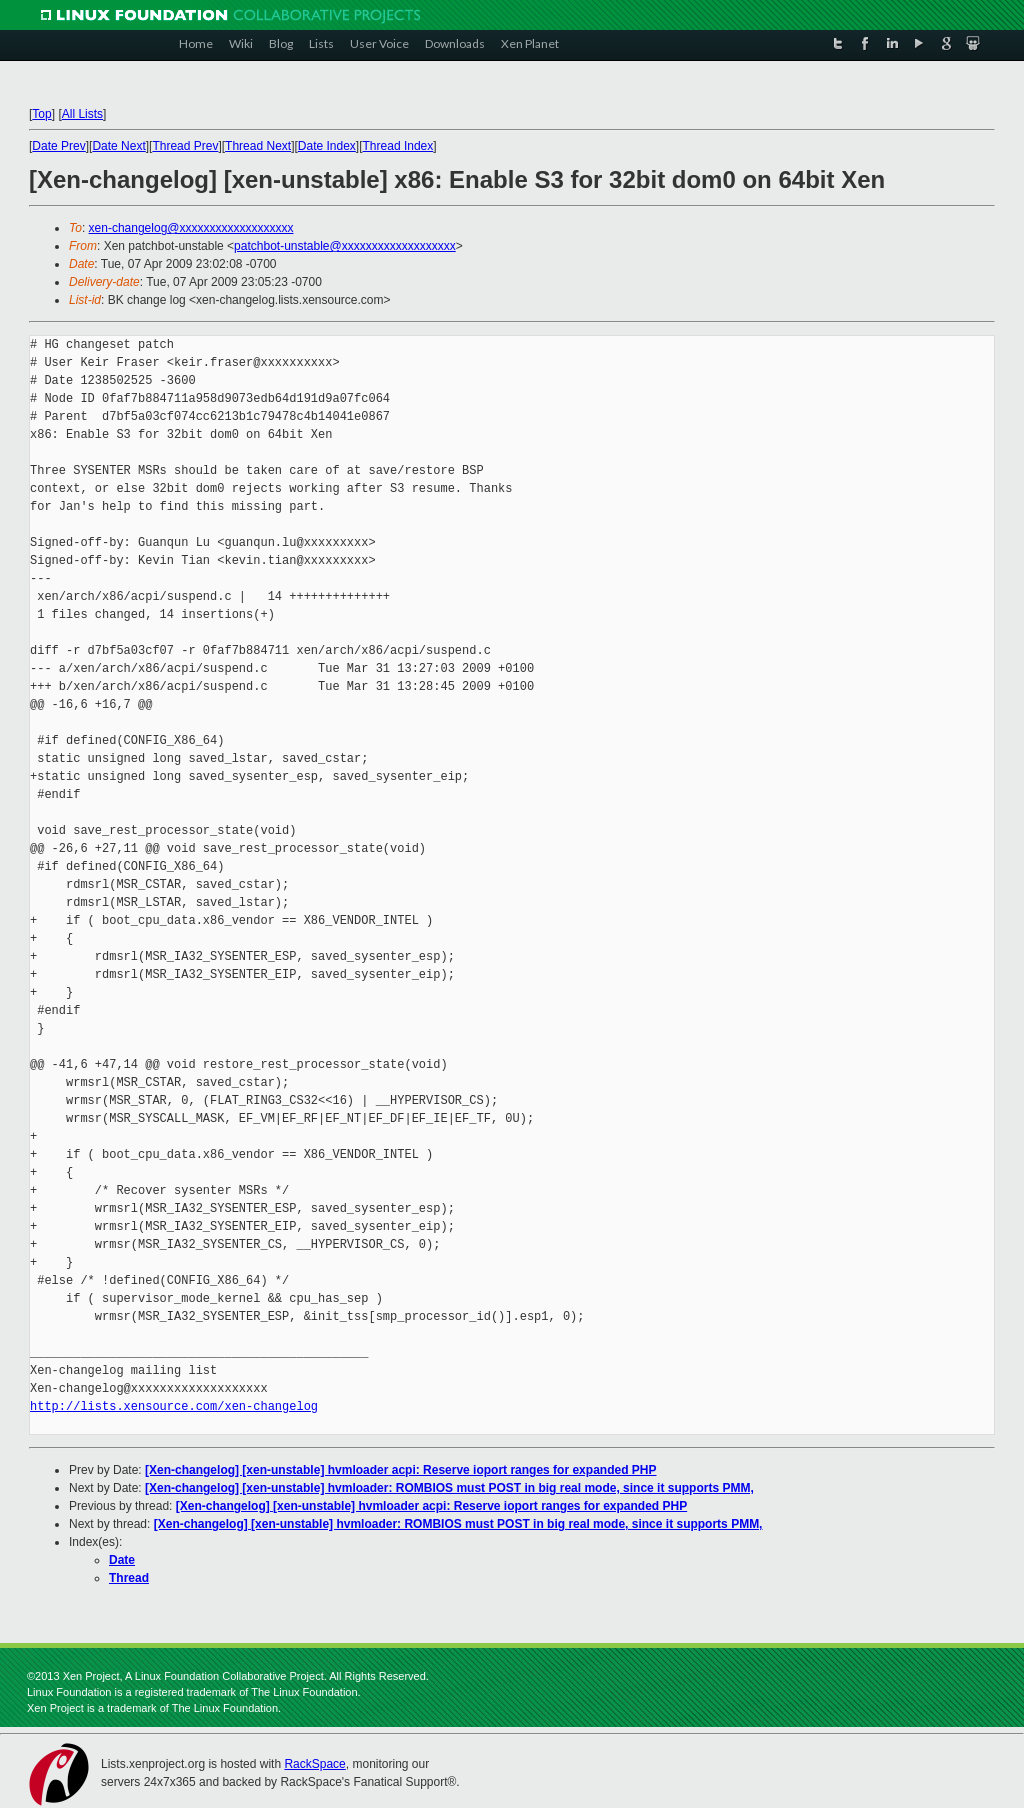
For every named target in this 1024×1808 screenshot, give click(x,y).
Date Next (118, 146)
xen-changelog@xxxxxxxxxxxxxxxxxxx (191, 228)
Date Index (327, 146)
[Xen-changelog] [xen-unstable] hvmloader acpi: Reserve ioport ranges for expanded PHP (400, 1470)
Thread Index (398, 146)
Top (41, 114)
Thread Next (258, 146)
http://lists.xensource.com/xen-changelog (174, 1406)
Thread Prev (185, 146)
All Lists (82, 114)
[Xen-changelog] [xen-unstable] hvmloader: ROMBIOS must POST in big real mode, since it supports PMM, (449, 1488)
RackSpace (314, 1764)
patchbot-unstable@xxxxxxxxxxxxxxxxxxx (345, 246)
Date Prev (58, 146)
